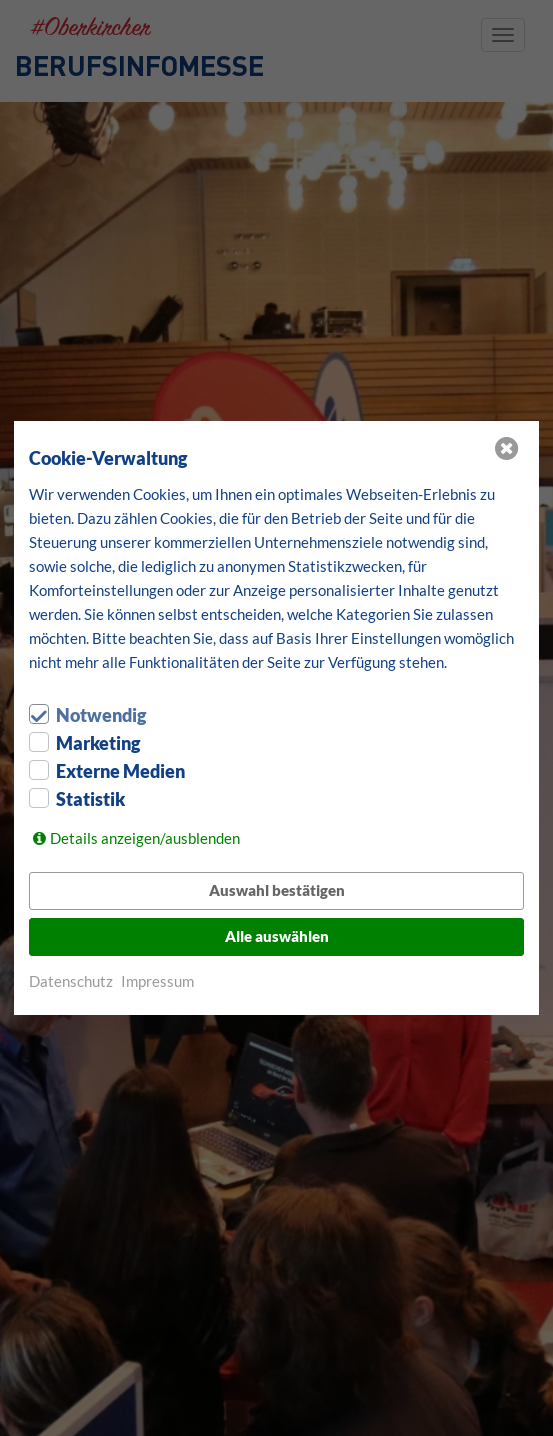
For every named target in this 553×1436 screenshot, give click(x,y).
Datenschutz (71, 981)
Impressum (157, 981)
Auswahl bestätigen (277, 890)
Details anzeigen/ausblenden (145, 838)
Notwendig (101, 715)
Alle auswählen (277, 936)
